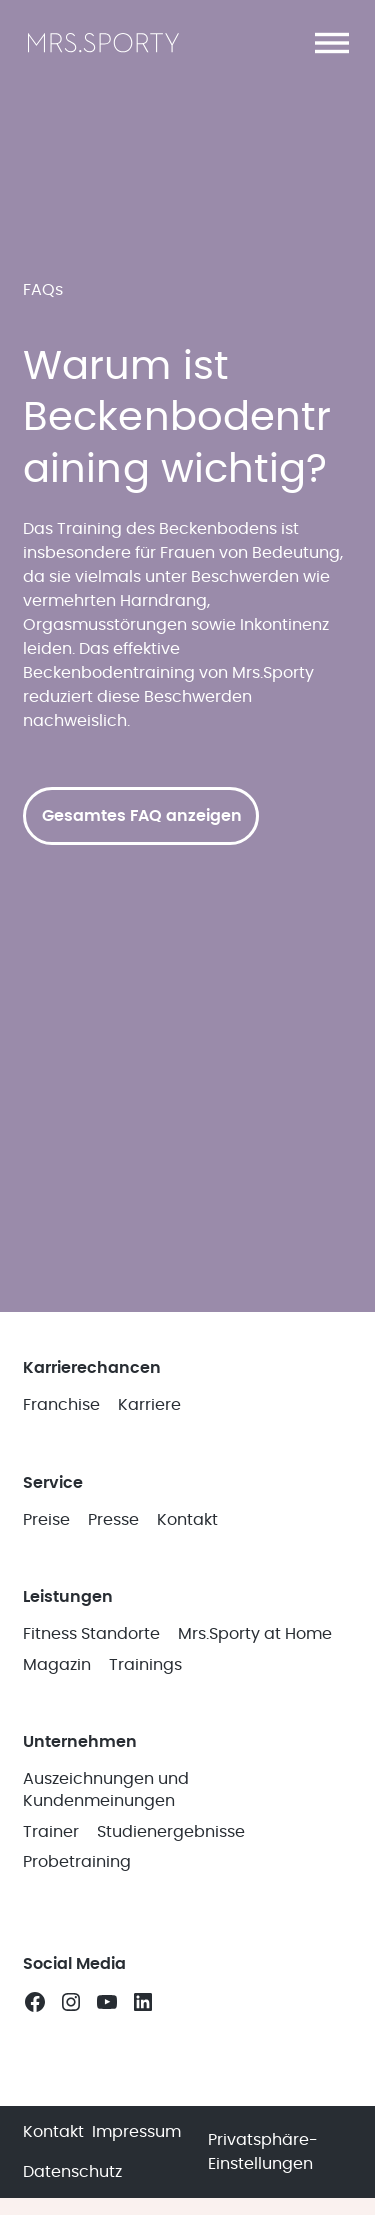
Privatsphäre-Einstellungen (263, 2152)
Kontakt (187, 1520)
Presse (113, 1520)
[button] (332, 43)
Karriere (149, 1405)
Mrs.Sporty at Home (255, 1634)
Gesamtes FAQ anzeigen (142, 816)
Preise (46, 1520)
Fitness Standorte (91, 1634)
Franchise (61, 1405)
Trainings (145, 1665)
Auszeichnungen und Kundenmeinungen (106, 1790)
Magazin (57, 1665)
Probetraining (77, 1862)
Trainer (51, 1832)
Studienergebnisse (171, 1832)
